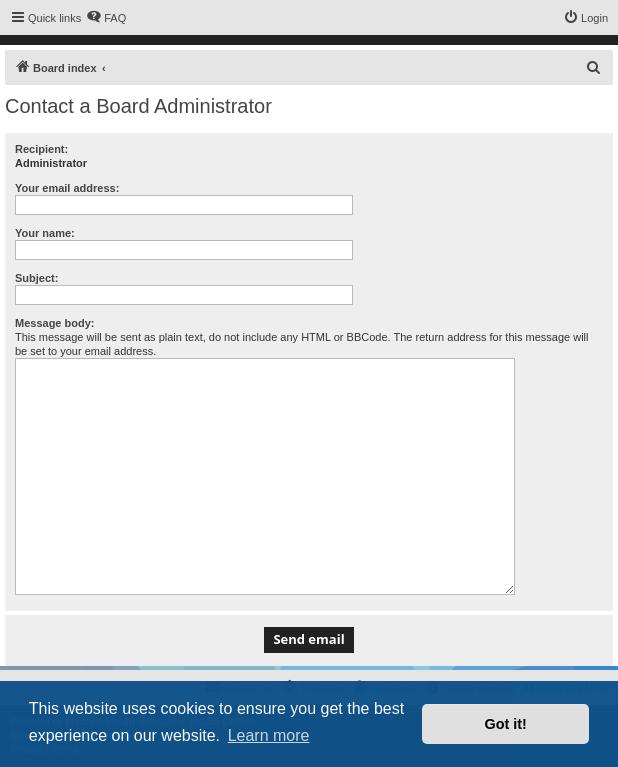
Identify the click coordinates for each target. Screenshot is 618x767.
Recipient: (41, 149)
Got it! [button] (506, 724)
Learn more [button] (269, 735)
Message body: (54, 323)
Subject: (36, 278)
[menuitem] (106, 18)
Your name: (45, 233)
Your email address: (67, 188)
